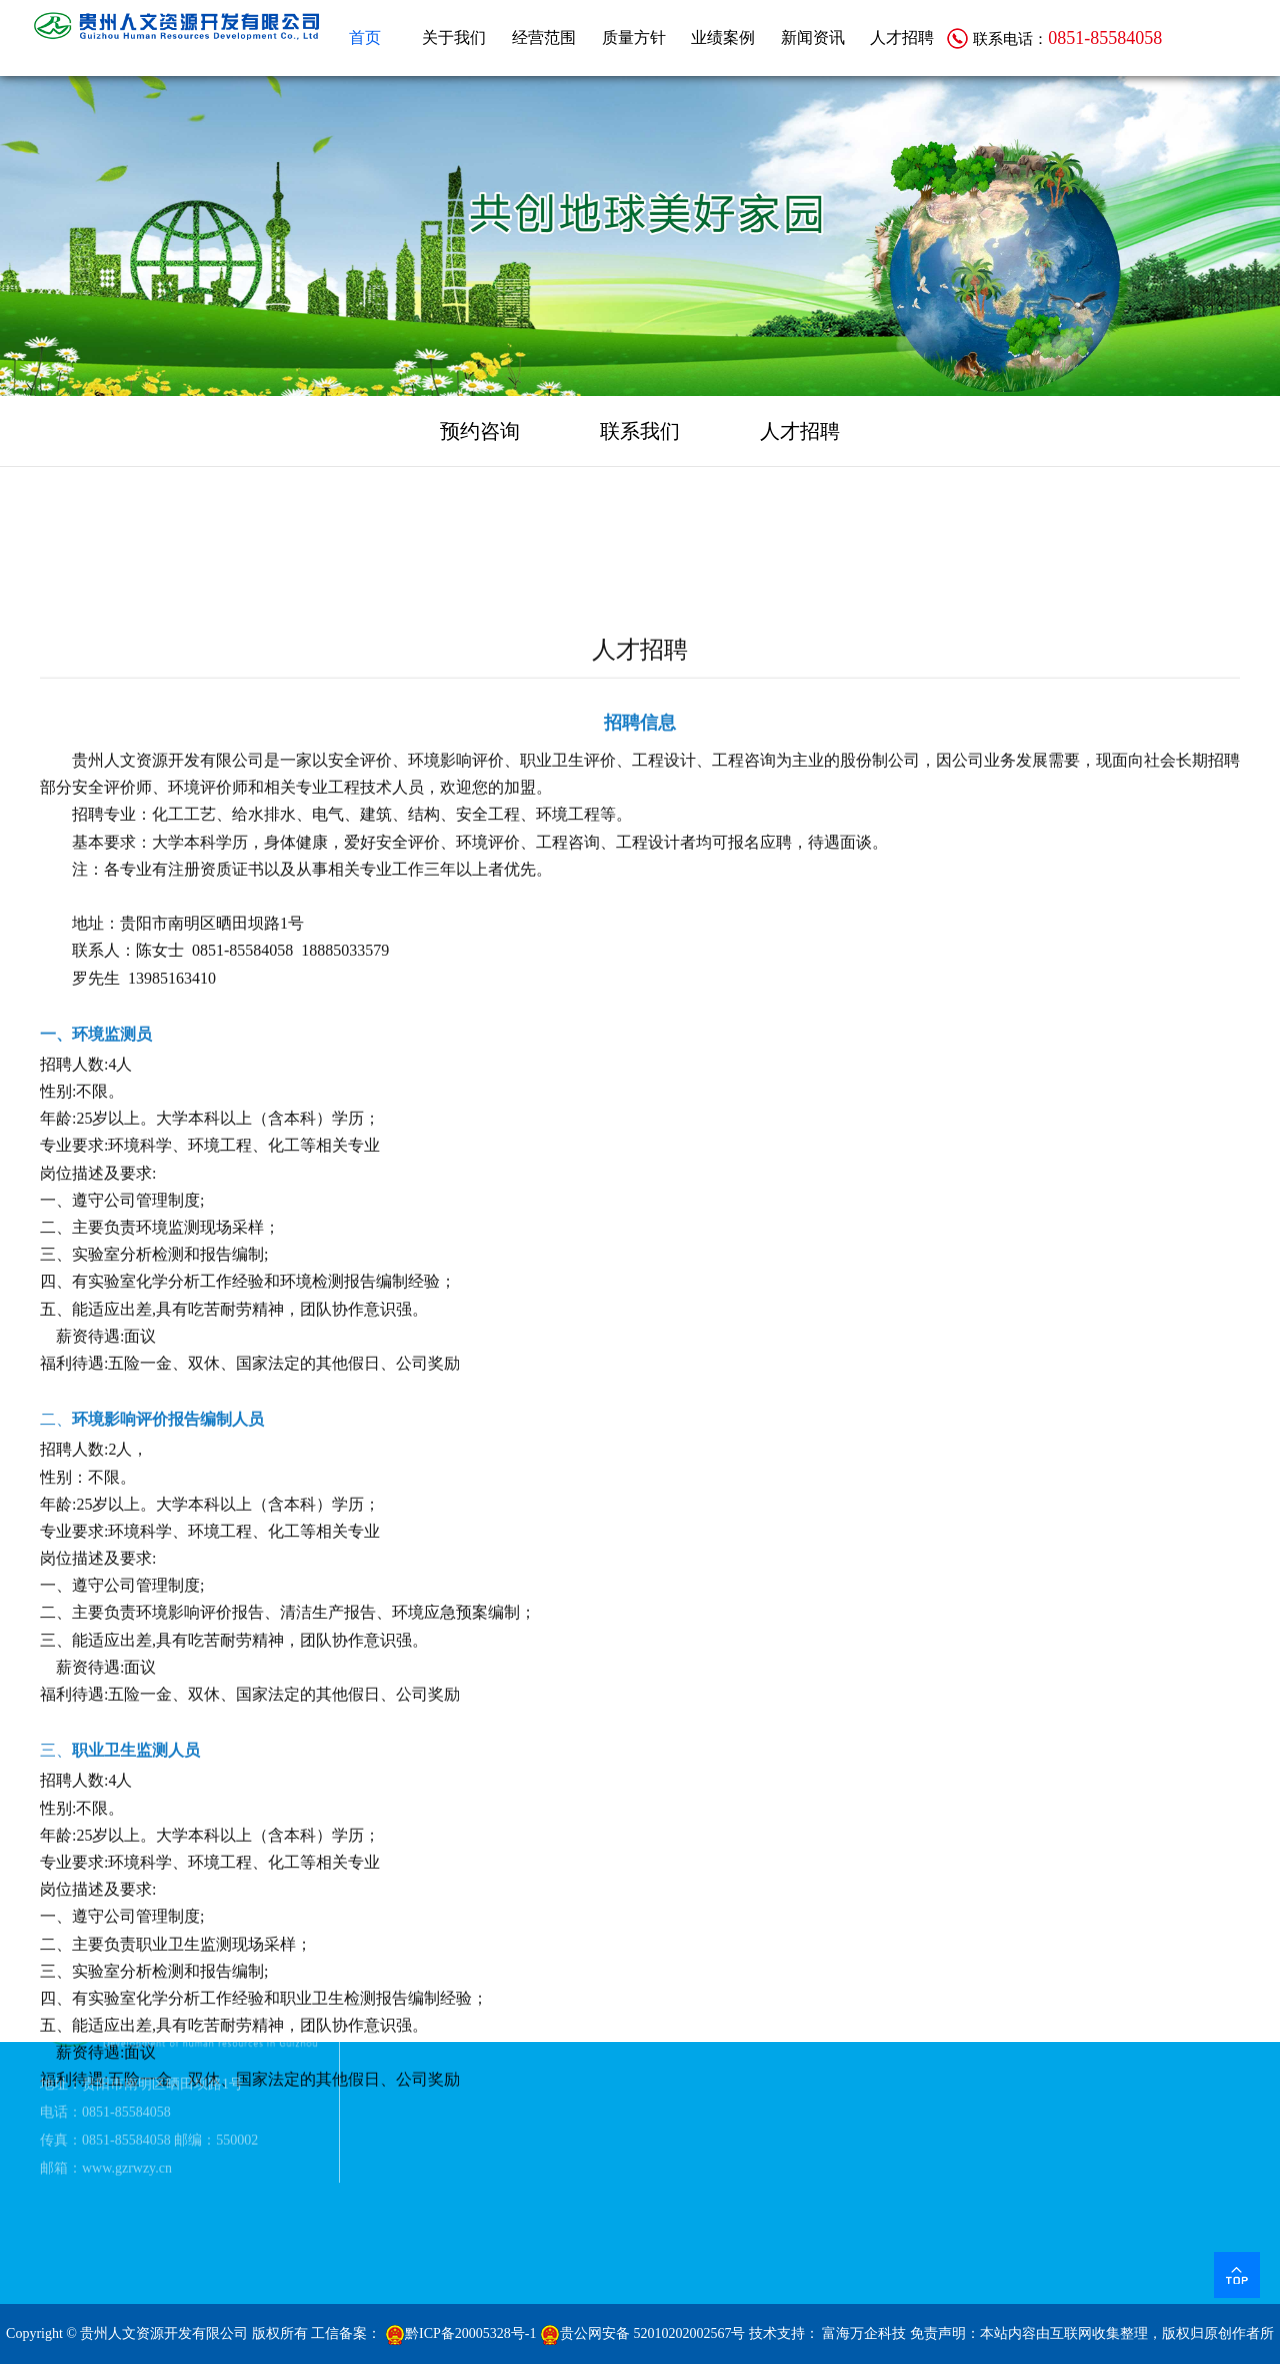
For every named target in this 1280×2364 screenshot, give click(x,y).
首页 (365, 37)
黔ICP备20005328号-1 (460, 2333)
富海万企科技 (864, 2333)
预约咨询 (480, 431)
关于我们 (454, 37)
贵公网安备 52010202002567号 (643, 2333)
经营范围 (544, 37)
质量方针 (634, 37)
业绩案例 (723, 37)
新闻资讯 (813, 37)
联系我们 (640, 431)
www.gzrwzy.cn (127, 2122)
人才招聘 (902, 37)
